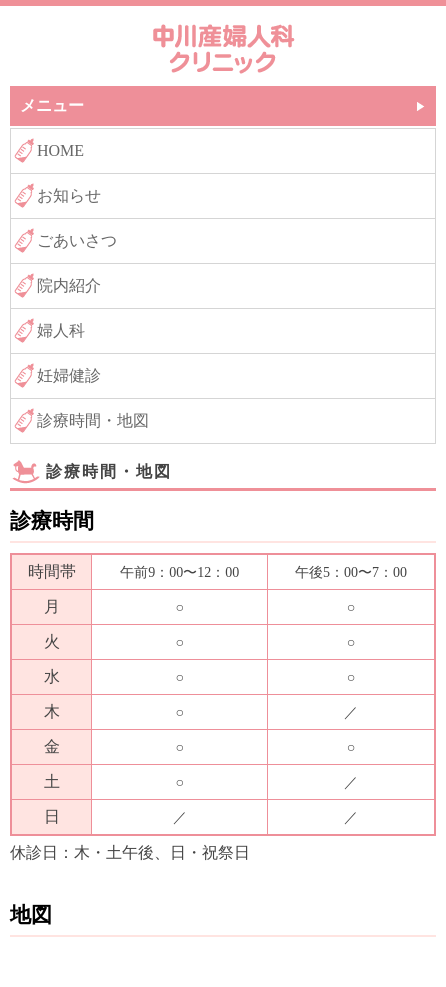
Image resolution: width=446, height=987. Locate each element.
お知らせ (69, 195)
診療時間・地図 (93, 420)
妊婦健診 (69, 375)
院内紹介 (69, 285)
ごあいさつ (77, 240)
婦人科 (61, 330)
